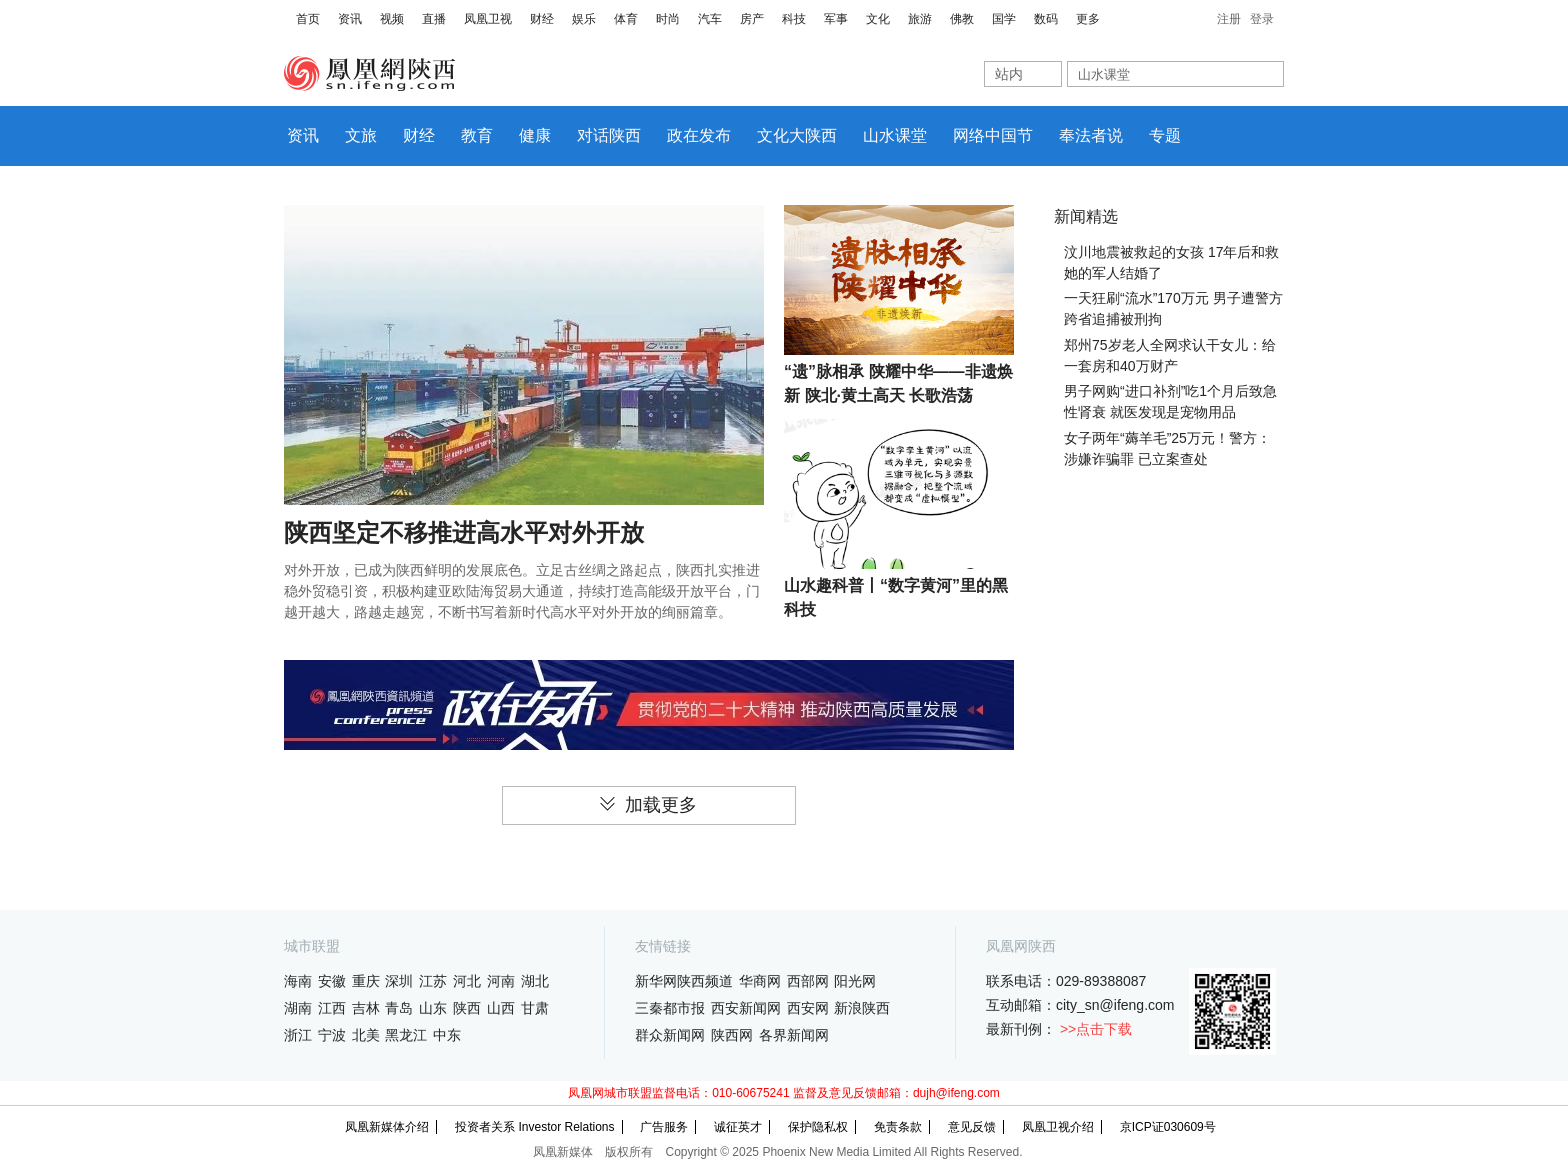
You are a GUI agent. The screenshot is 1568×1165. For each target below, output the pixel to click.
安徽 (332, 981)
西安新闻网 (746, 1008)
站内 (1009, 74)
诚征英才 (738, 1127)
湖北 (535, 981)
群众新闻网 (670, 1035)
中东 (447, 1035)
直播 (434, 19)
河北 (467, 981)
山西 (501, 1008)
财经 (542, 19)
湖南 (298, 1008)
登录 (1262, 19)
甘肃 (535, 1008)
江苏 (433, 981)
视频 (392, 19)
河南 (501, 981)
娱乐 (584, 19)
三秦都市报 (670, 1008)
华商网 (760, 981)
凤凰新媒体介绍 (387, 1127)
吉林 (366, 1008)
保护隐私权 (818, 1127)
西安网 (808, 1008)
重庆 (366, 981)
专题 (1165, 135)
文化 (878, 19)
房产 (752, 19)
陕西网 (732, 1035)
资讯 (350, 19)
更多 (1088, 19)
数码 (1046, 19)
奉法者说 (1091, 135)
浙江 (298, 1035)
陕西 (467, 1008)
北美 (366, 1035)
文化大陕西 (797, 135)
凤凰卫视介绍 (1058, 1127)
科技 (794, 19)
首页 (308, 19)
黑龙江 (406, 1035)
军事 (836, 19)
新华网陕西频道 (684, 981)
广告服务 (664, 1127)
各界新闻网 (794, 1035)
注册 (1229, 19)
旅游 (920, 19)
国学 (1004, 19)
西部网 (808, 981)
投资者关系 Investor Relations (534, 1127)
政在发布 (699, 135)
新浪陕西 (862, 1008)
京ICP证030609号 (1168, 1127)
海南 (298, 981)
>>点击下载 (1096, 1029)
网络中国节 (993, 135)
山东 (433, 1008)
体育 (626, 19)
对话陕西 (609, 135)
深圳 (399, 981)
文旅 (361, 135)
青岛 (399, 1008)
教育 (477, 135)
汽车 (710, 19)
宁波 (332, 1035)
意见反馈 (972, 1127)
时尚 (668, 19)
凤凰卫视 (488, 19)
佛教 (962, 19)
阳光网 (855, 981)
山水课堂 (895, 135)
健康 (535, 135)
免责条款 (898, 1127)
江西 (332, 1008)
